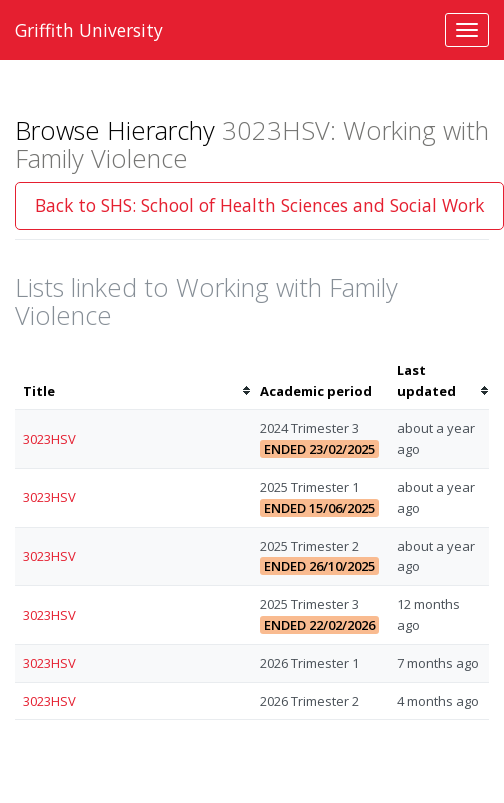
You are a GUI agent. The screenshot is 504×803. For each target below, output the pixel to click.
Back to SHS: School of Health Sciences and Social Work (259, 205)
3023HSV (49, 439)
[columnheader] (133, 381)
